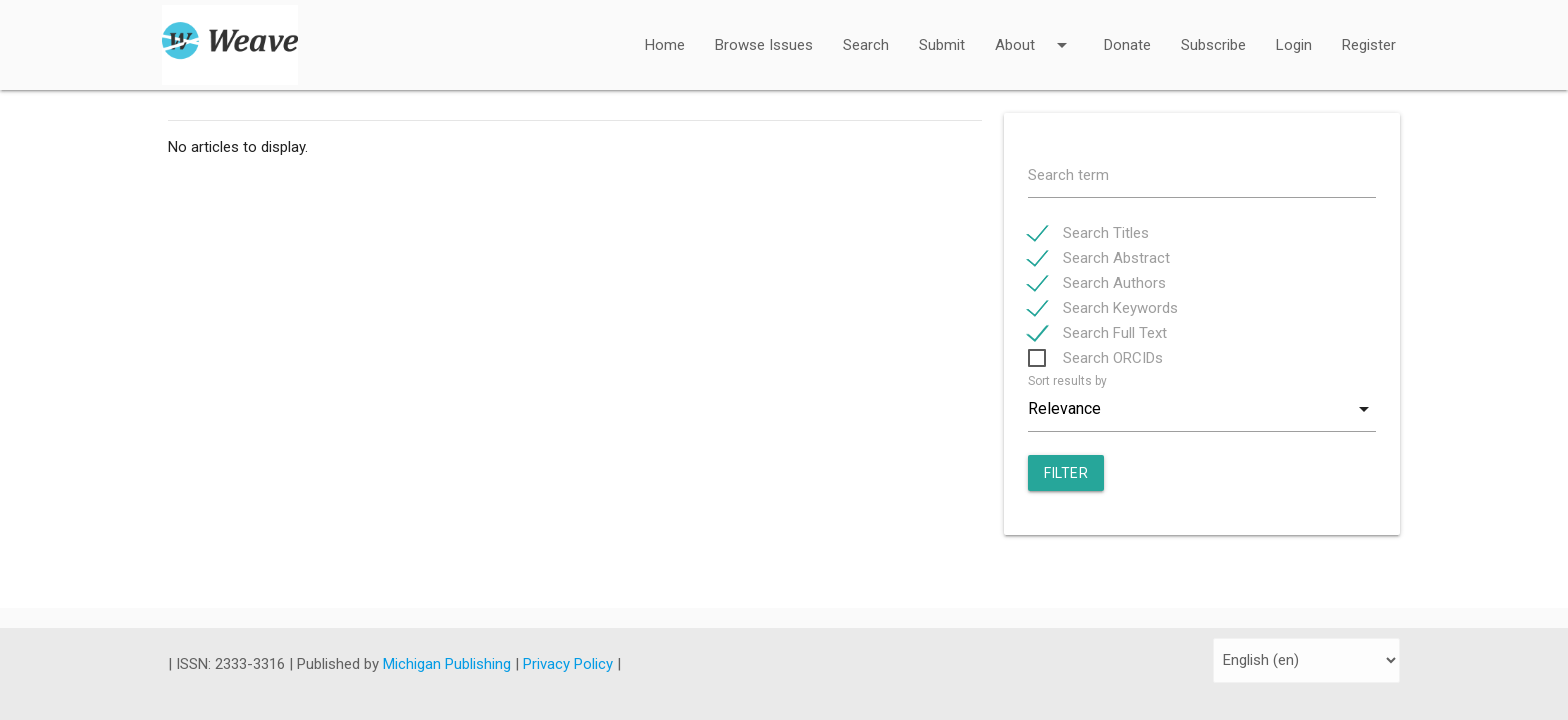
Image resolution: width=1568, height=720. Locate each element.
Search (866, 45)
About (1034, 32)
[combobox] (1202, 409)
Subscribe (1213, 45)
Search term (1068, 175)
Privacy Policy (570, 664)
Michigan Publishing (449, 664)
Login (1294, 45)
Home (665, 45)
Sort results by (1067, 381)
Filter (1066, 473)
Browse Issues (764, 45)
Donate (1127, 45)
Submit (942, 45)
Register (1369, 45)
